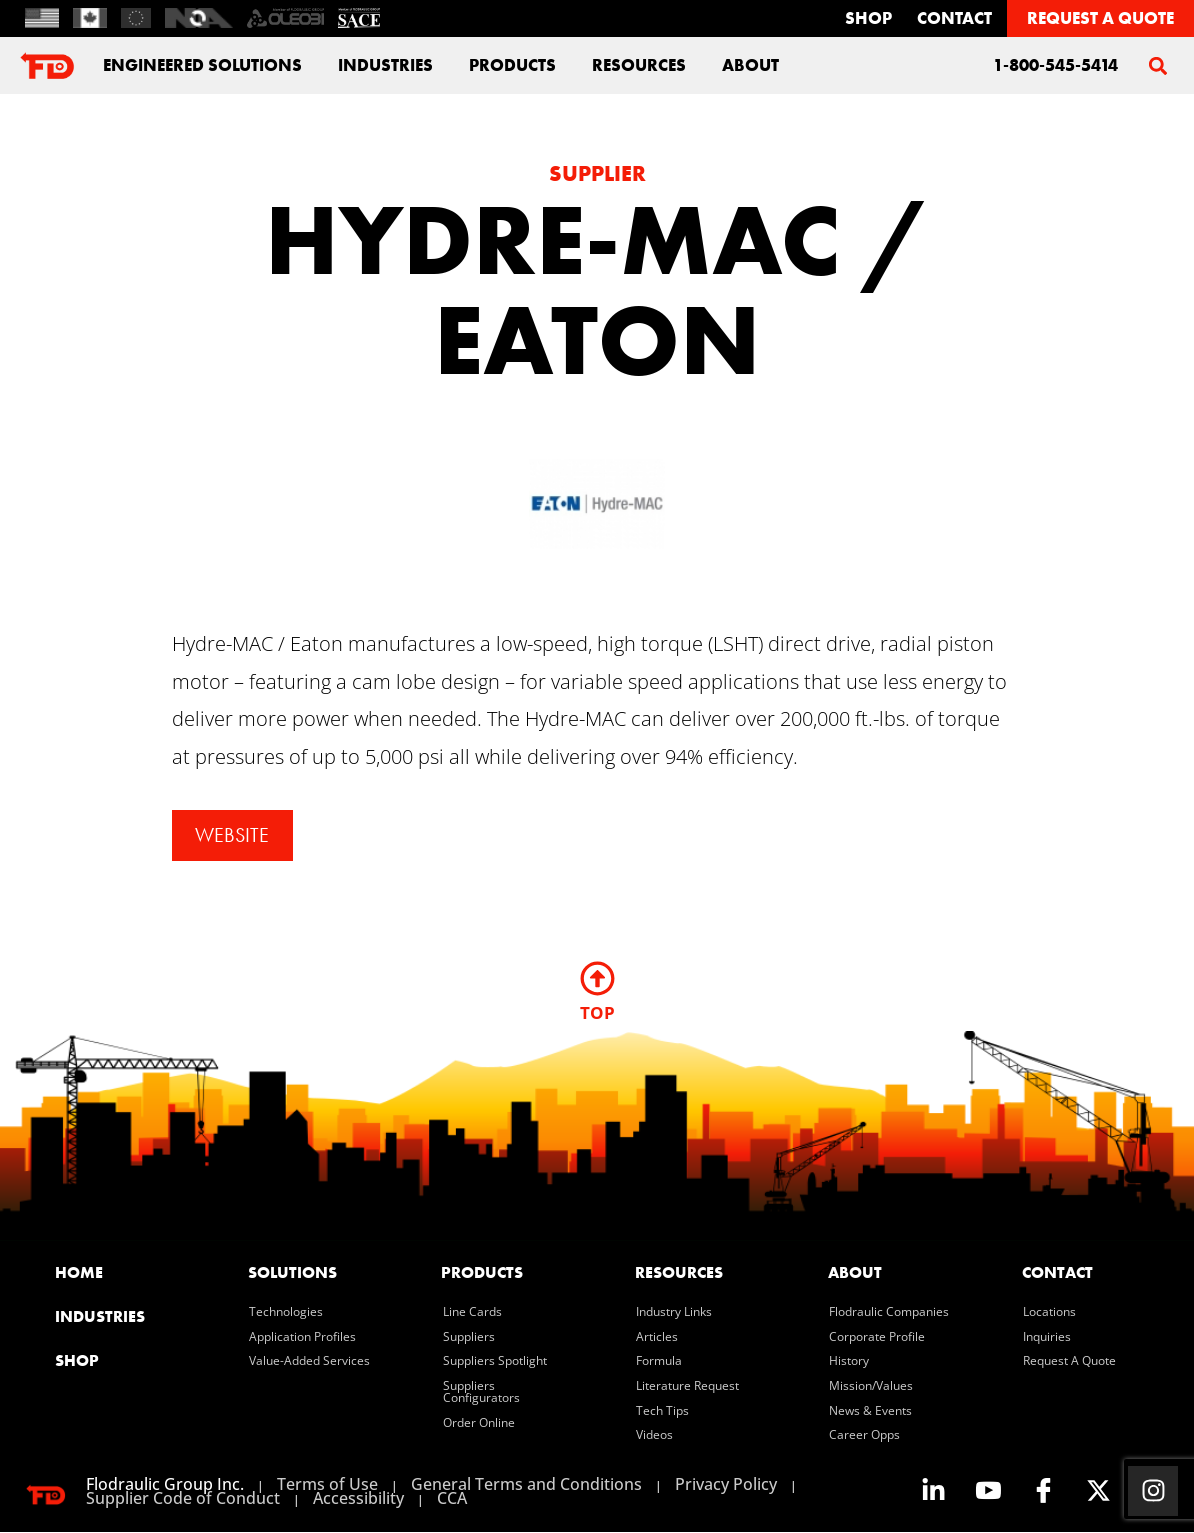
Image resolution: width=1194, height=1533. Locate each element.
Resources (639, 65)
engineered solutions (202, 65)
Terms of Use (327, 1485)
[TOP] (597, 979)
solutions (292, 1273)
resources (679, 1273)
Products (512, 65)
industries (385, 65)
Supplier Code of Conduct (183, 1499)
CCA (452, 1499)
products (482, 1273)
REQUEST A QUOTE (1100, 18)
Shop (868, 18)
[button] (1157, 65)
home (79, 1273)
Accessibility (358, 1499)
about (750, 65)
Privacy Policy (726, 1485)
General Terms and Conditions (526, 1485)
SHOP (77, 1361)
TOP (597, 1013)
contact (954, 18)
